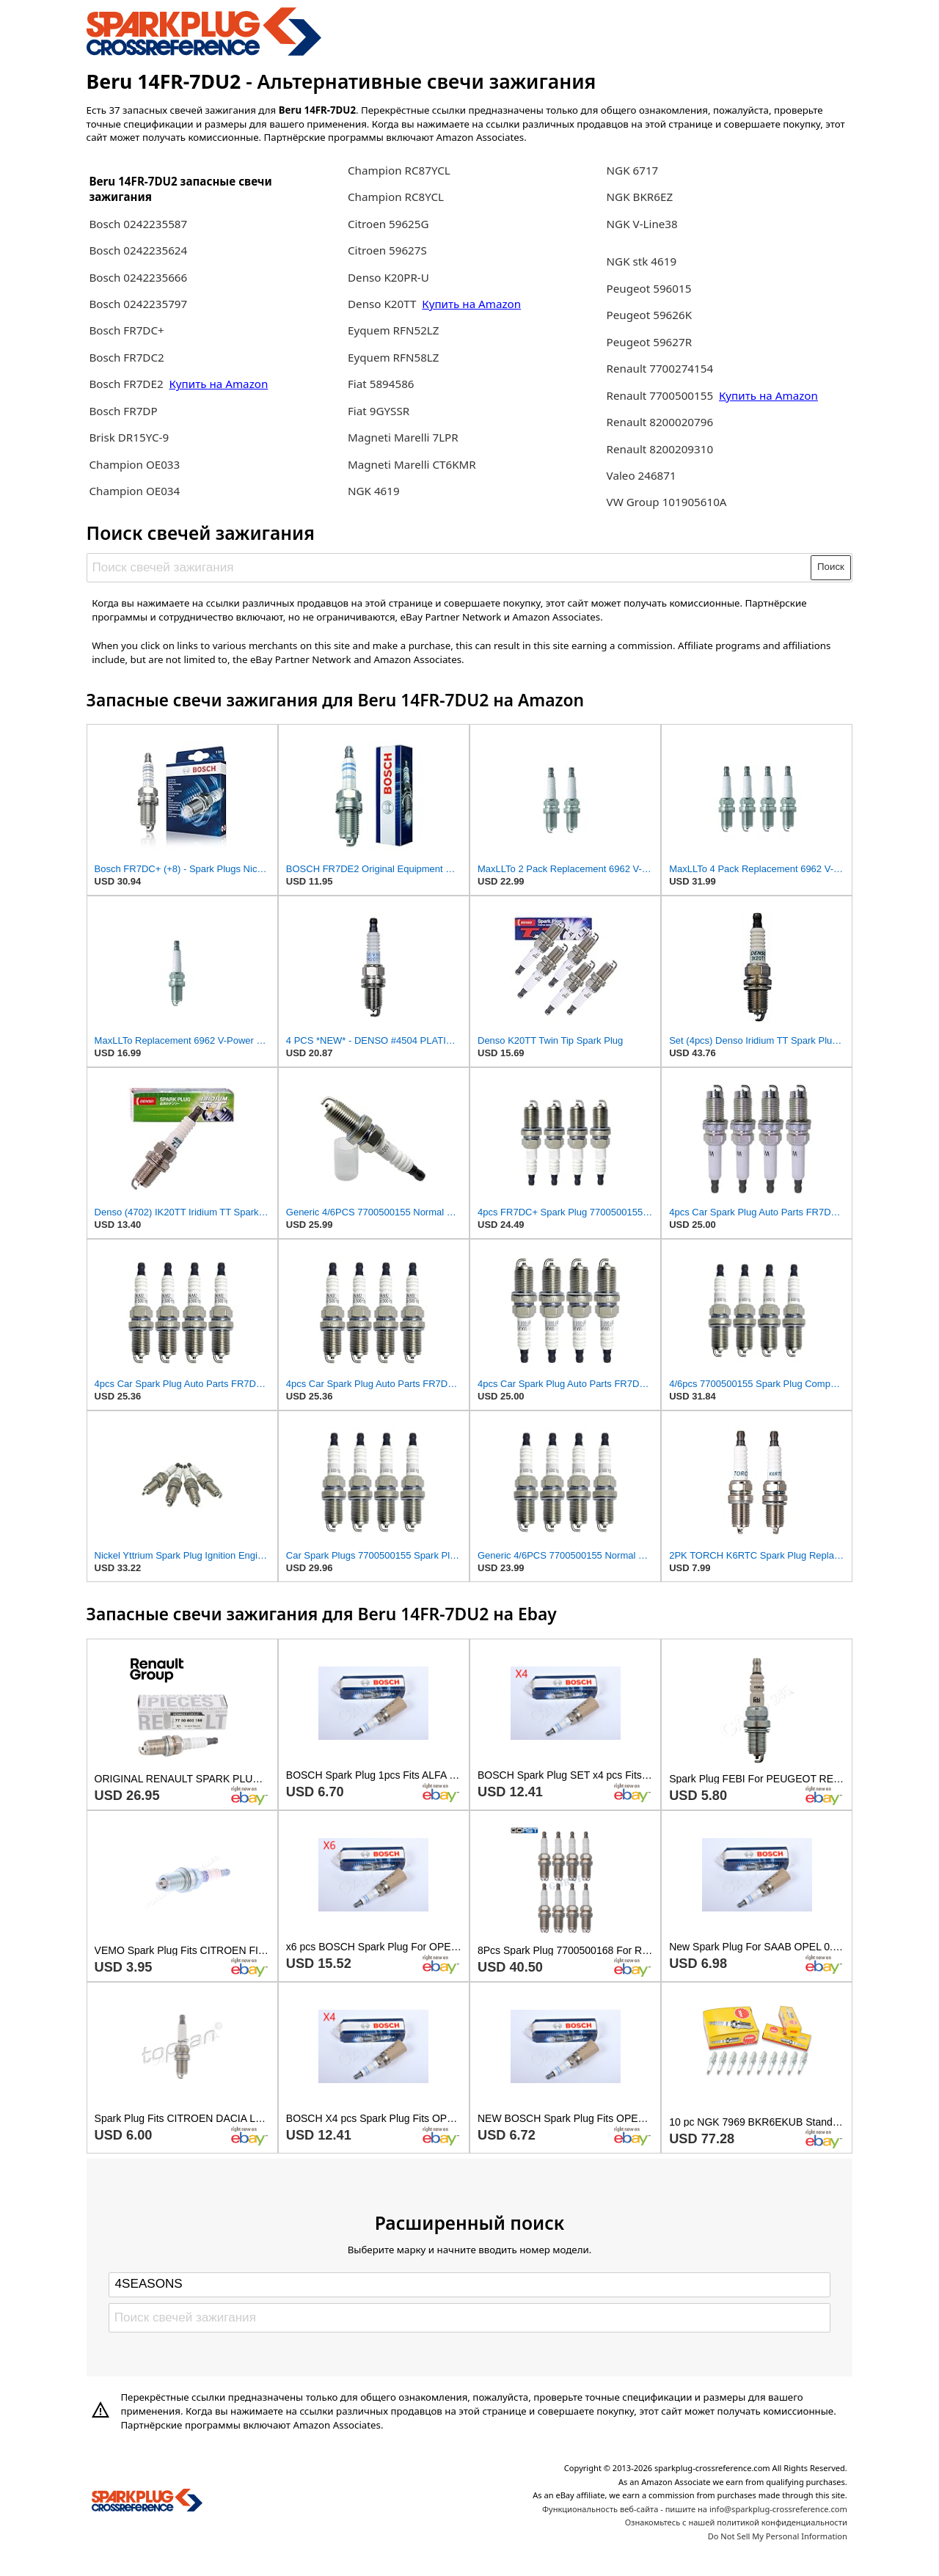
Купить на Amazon (218, 383)
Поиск (830, 566)
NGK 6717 (633, 170)
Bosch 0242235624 (138, 250)
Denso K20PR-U (388, 277)
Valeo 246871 (641, 475)
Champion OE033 (134, 464)
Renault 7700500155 (661, 395)
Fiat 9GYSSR (378, 410)
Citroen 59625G (388, 223)
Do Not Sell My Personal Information (777, 2536)
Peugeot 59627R (650, 341)
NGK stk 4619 (642, 261)
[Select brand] (469, 2284)
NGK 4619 (374, 490)
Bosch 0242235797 (138, 303)
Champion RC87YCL (399, 170)
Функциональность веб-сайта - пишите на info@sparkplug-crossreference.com (694, 2508)
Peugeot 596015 (649, 288)
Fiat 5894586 (381, 383)
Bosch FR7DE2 (126, 383)
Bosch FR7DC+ (126, 330)
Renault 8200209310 (660, 449)
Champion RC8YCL (396, 196)
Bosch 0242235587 (138, 223)
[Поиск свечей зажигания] (449, 568)
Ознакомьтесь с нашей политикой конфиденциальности (736, 2522)
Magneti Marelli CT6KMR (412, 464)
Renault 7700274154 (660, 368)
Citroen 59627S (387, 250)
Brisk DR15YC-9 (129, 437)
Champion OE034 (134, 490)
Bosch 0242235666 (138, 277)
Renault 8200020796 (660, 421)
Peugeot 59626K (650, 314)
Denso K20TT (382, 303)
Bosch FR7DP (123, 410)
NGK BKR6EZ (640, 196)
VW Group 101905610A (667, 501)
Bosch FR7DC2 (126, 357)
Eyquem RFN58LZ (393, 357)
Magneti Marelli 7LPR (403, 437)
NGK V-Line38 (642, 223)
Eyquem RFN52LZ (393, 330)
